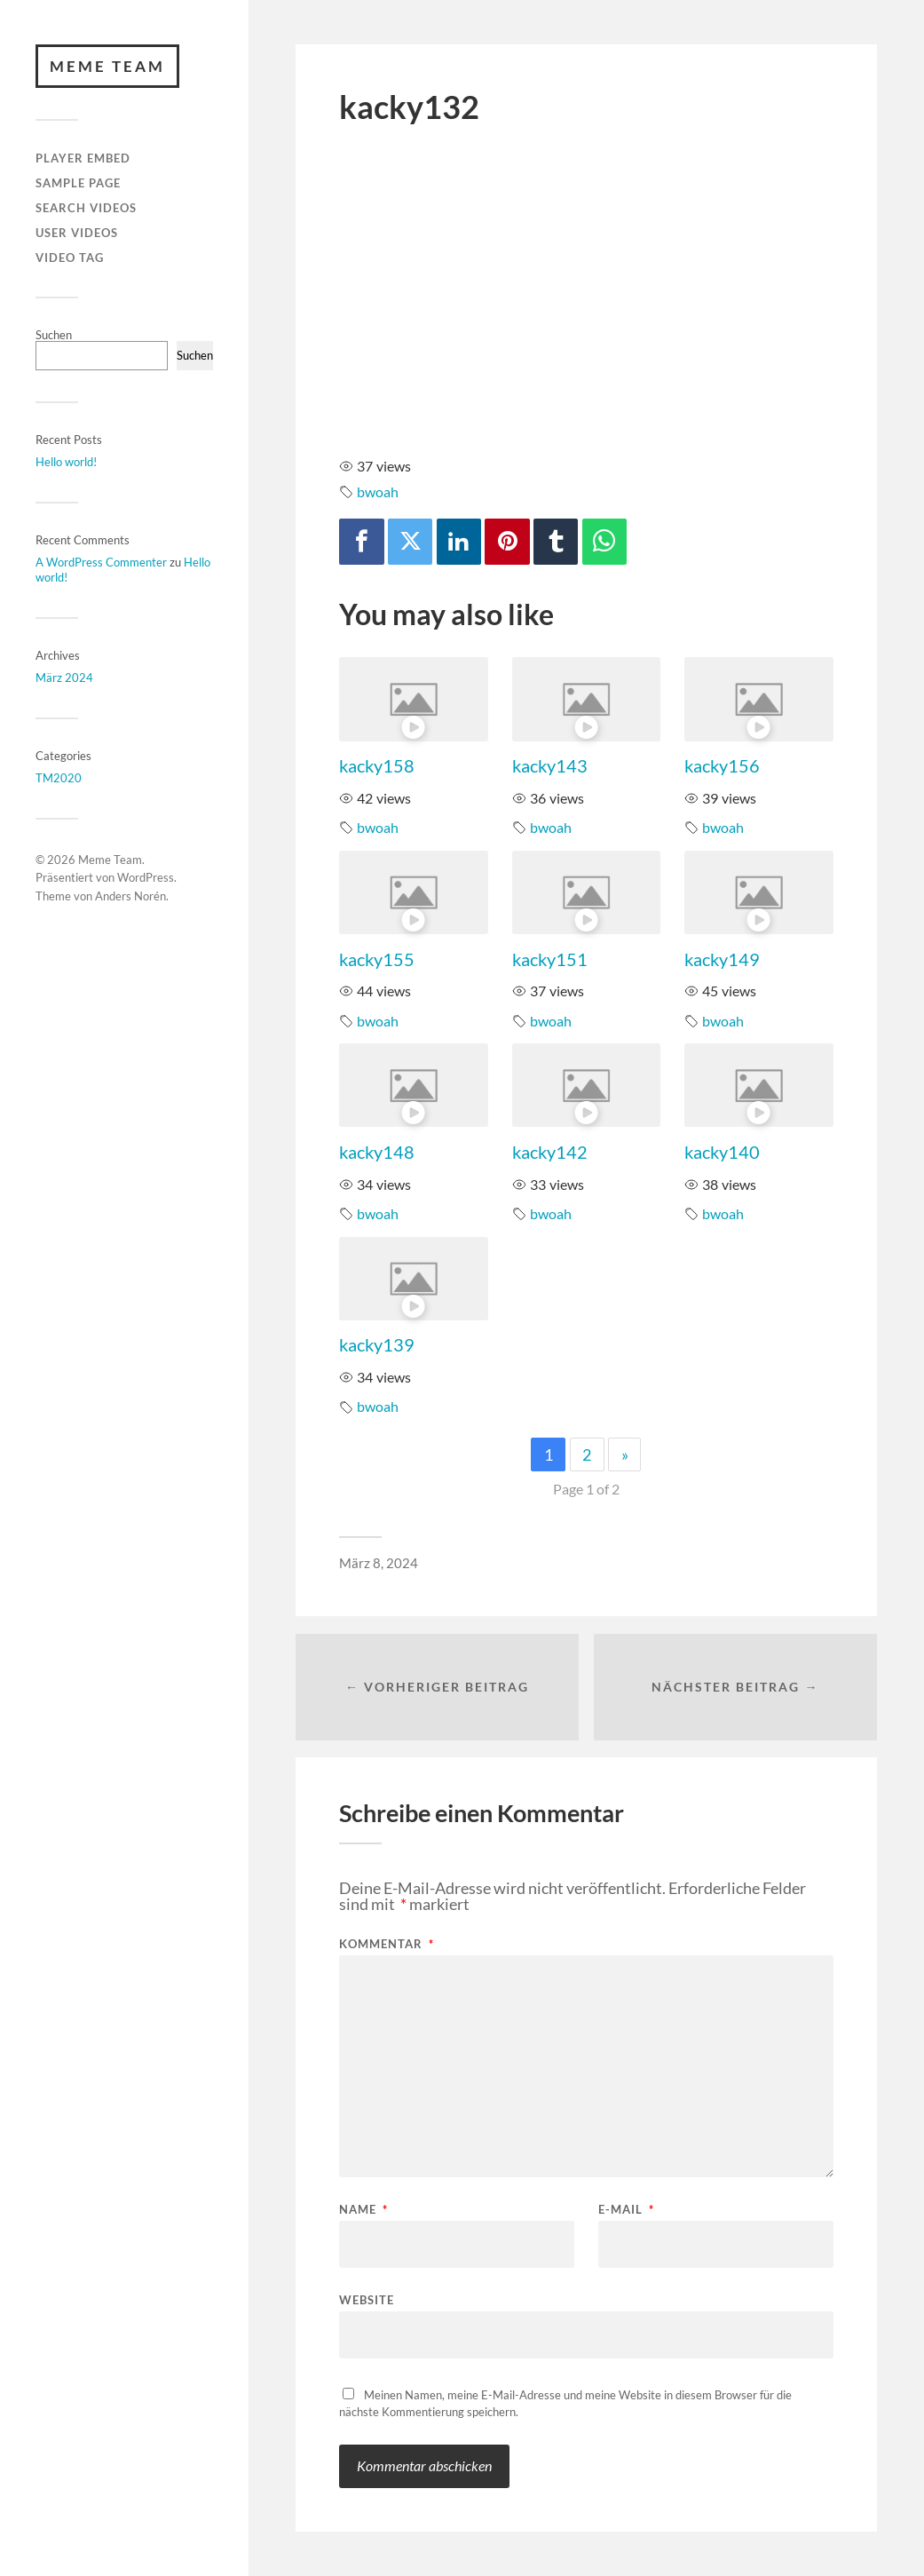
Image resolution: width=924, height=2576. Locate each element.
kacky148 (377, 1151)
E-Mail (626, 2209)
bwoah (378, 491)
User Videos (77, 233)
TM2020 (59, 778)
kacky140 (722, 1151)
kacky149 (722, 959)
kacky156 (722, 765)
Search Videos (86, 208)
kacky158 (377, 765)
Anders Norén (130, 896)
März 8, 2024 (378, 1563)
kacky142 (550, 1151)
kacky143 (550, 765)
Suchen (54, 335)
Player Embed (83, 159)
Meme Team (107, 66)
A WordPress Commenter (101, 562)
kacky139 (377, 1344)
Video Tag (70, 257)
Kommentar (386, 1944)
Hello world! (66, 462)
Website (366, 2299)
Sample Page (78, 183)
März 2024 (64, 677)
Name (363, 2209)
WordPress (145, 878)
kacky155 (377, 959)
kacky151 (550, 959)
